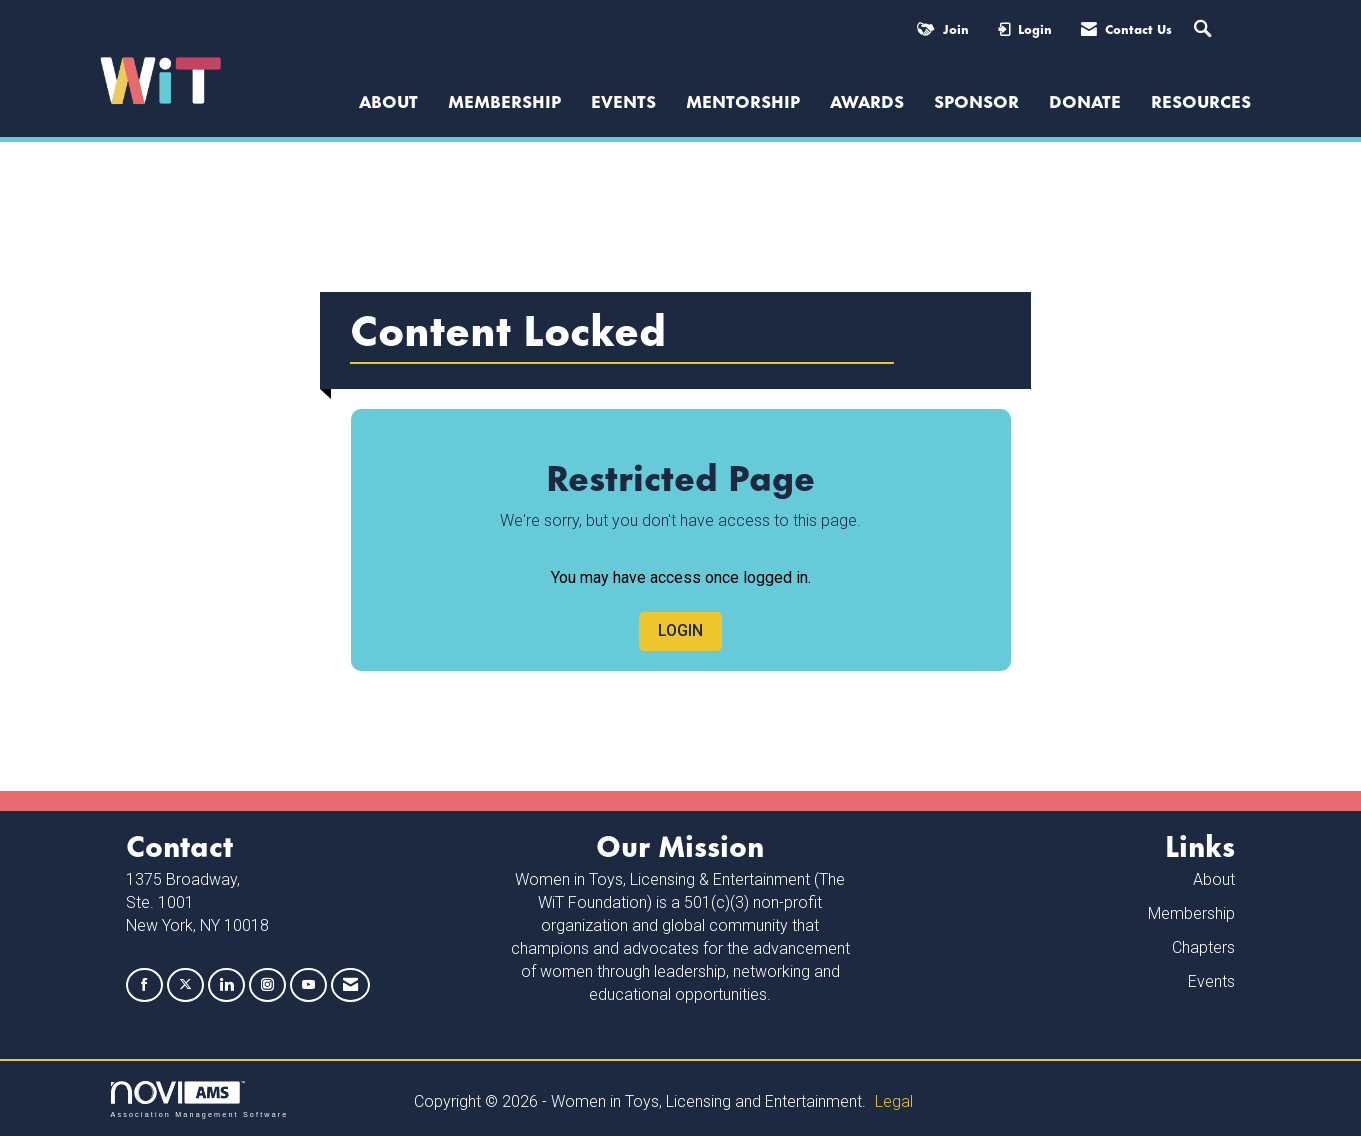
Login (680, 630)
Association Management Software (200, 1099)
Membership (504, 100)
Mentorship (743, 100)
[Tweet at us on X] (185, 985)
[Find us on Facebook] (144, 985)
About (1214, 879)
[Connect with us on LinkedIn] (226, 985)
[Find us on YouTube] (308, 985)
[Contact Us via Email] (350, 985)
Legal (894, 1101)
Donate (1085, 100)
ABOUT (388, 100)
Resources (1201, 100)
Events (623, 100)
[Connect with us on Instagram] (267, 985)
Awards (867, 100)
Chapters (1203, 947)
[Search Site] (1205, 30)
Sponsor (976, 100)
